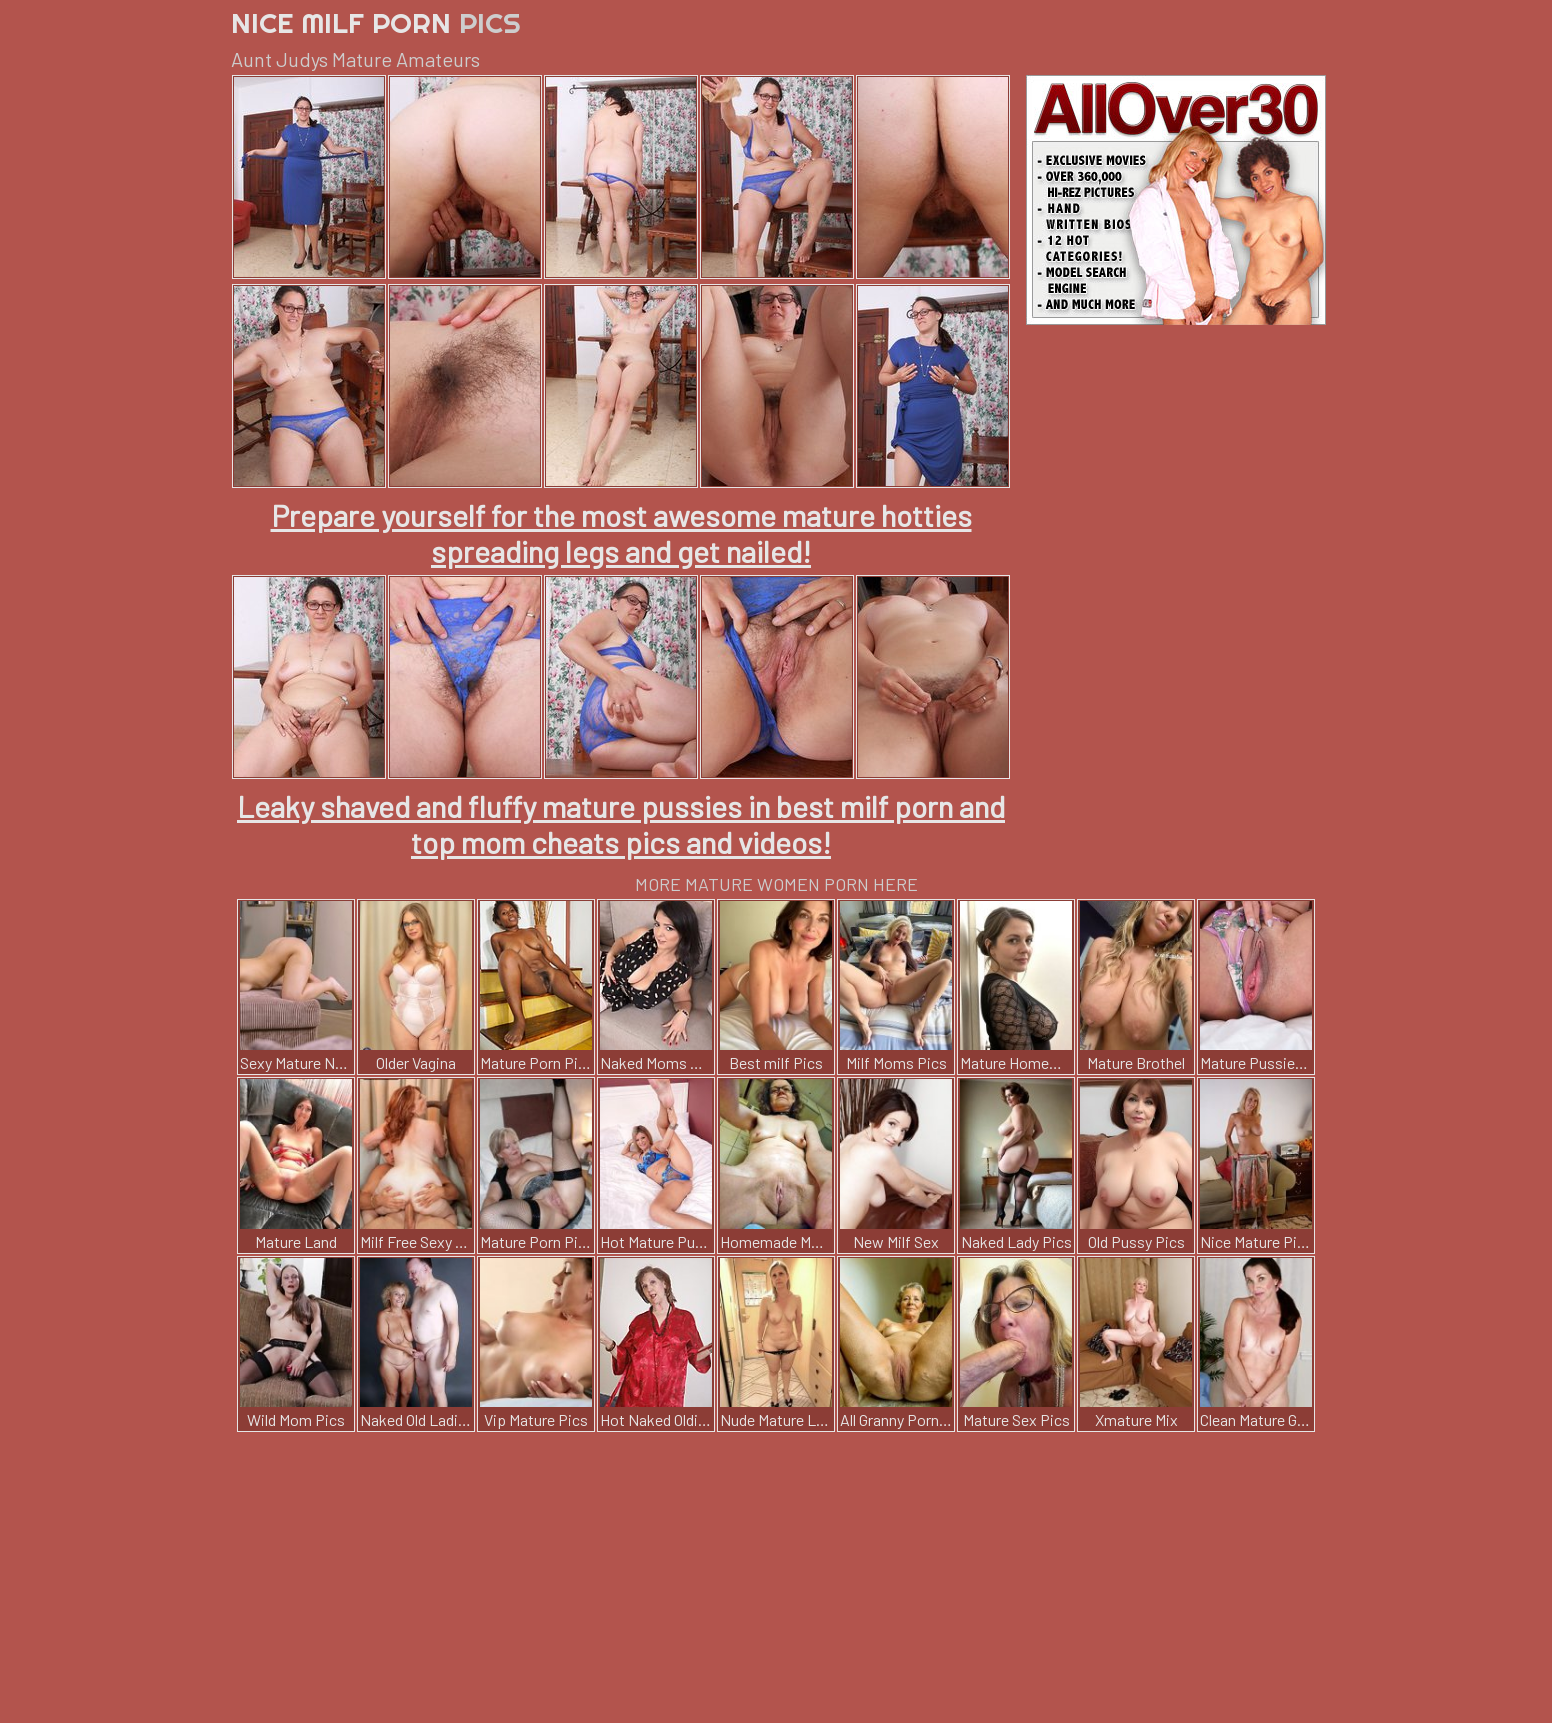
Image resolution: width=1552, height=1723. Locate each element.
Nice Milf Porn (376, 22)
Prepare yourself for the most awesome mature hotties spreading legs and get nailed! (621, 533)
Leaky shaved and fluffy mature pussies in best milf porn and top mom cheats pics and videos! (621, 824)
